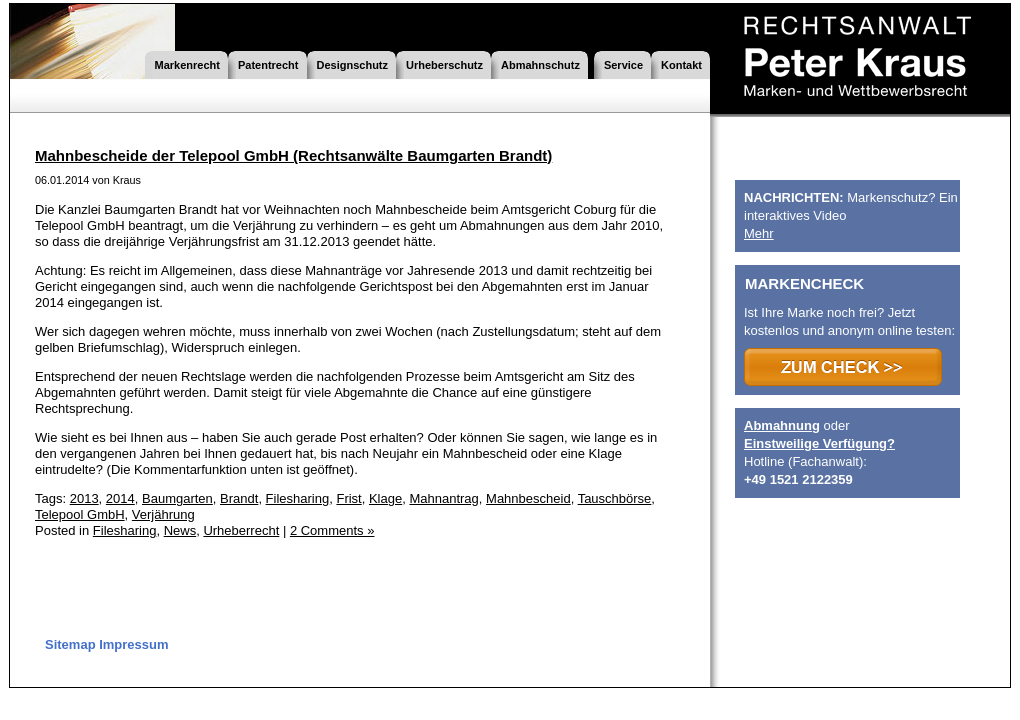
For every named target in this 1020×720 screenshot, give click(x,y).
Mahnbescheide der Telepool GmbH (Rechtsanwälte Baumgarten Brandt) (293, 155)
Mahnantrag (443, 498)
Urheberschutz (444, 65)
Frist (348, 498)
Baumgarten (177, 498)
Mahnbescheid (528, 498)
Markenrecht (187, 65)
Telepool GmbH (80, 514)
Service (623, 65)
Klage (385, 498)
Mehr (759, 233)
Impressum (133, 644)
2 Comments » (332, 530)
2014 (120, 498)
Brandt (239, 498)
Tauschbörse (615, 498)
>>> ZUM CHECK (843, 367)
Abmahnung (782, 425)
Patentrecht (268, 65)
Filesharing (298, 498)
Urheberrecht (241, 530)
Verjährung (163, 514)
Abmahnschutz (540, 65)
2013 (84, 498)
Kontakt (681, 65)
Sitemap (70, 644)
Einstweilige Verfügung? (819, 443)
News (180, 530)
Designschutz (353, 65)
